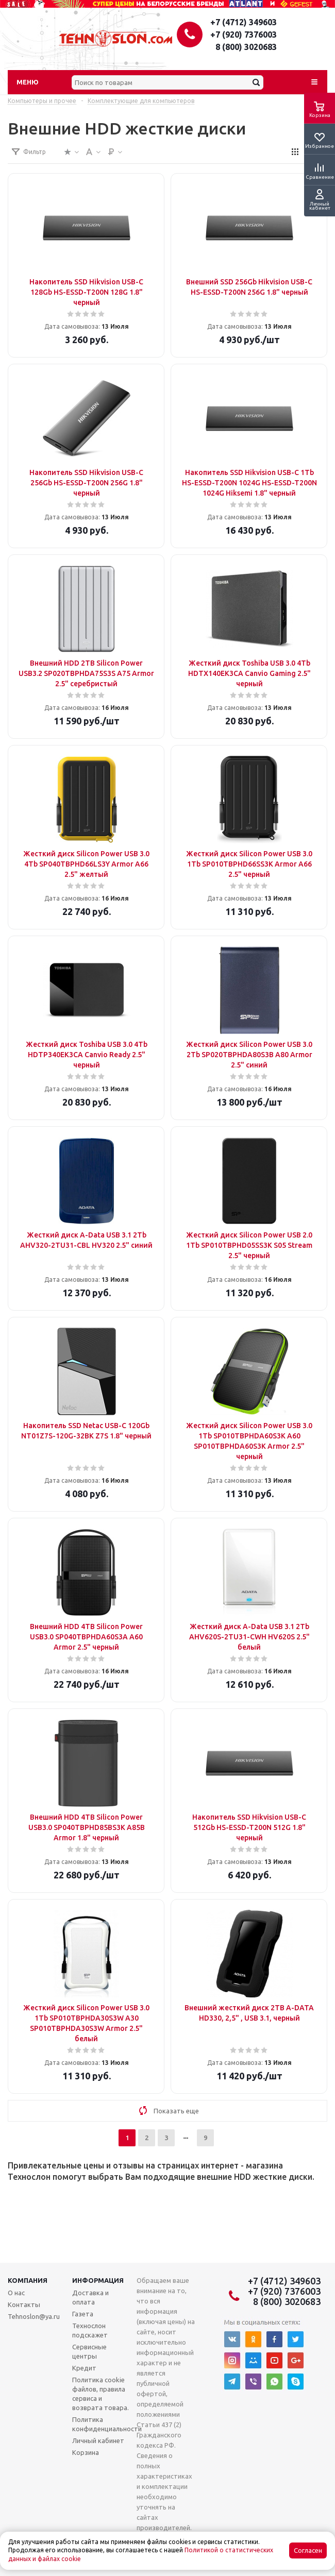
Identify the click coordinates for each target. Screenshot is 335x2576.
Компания (27, 2280)
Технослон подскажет (90, 2330)
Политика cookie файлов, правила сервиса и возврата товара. (100, 2393)
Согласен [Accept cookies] (308, 2550)
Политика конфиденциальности (107, 2424)
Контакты (24, 2304)
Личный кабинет (98, 2440)
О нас (16, 2292)
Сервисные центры (89, 2351)
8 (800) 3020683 (246, 47)
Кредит (84, 2367)
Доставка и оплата (90, 2297)
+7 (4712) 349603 (243, 22)
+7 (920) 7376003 (243, 34)
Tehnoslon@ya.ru (34, 2316)
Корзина (85, 2452)
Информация (98, 2280)
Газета (82, 2313)
